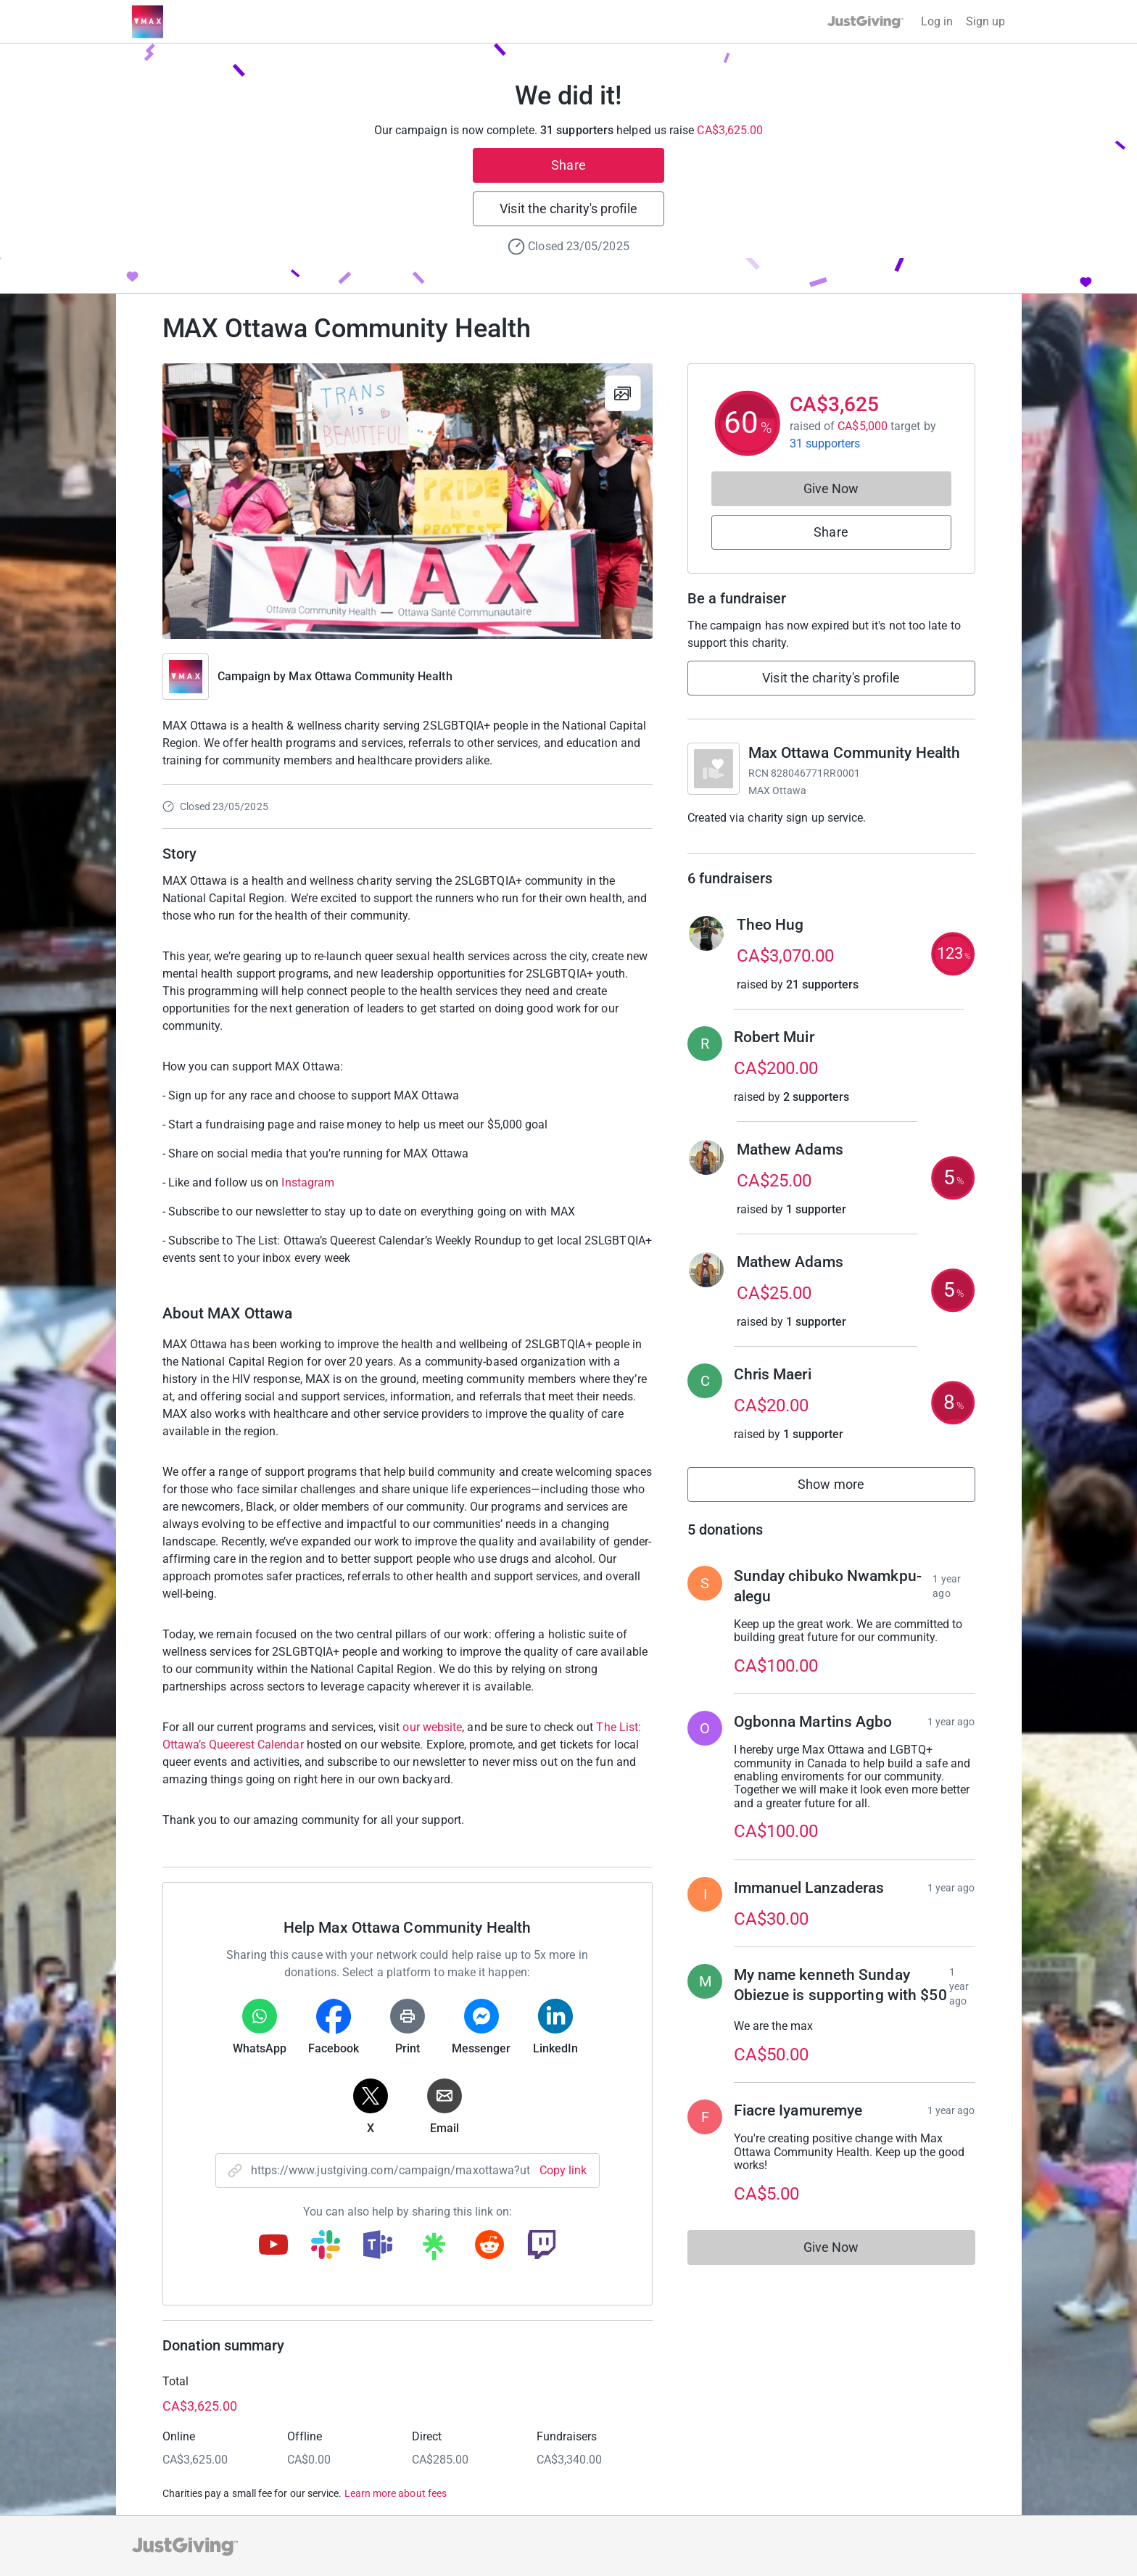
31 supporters (825, 443)
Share (568, 165)
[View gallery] (623, 393)
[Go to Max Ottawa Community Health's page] (713, 769)
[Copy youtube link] (273, 2246)
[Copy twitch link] (541, 2246)
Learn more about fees (395, 2493)
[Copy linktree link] (433, 2249)
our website (432, 1727)
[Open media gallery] (407, 501)
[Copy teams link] (377, 2246)
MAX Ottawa (777, 790)
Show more (847, 1488)
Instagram (307, 1182)
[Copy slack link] (325, 2246)
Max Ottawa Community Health (370, 676)
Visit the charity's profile (568, 208)
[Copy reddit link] (489, 2246)
